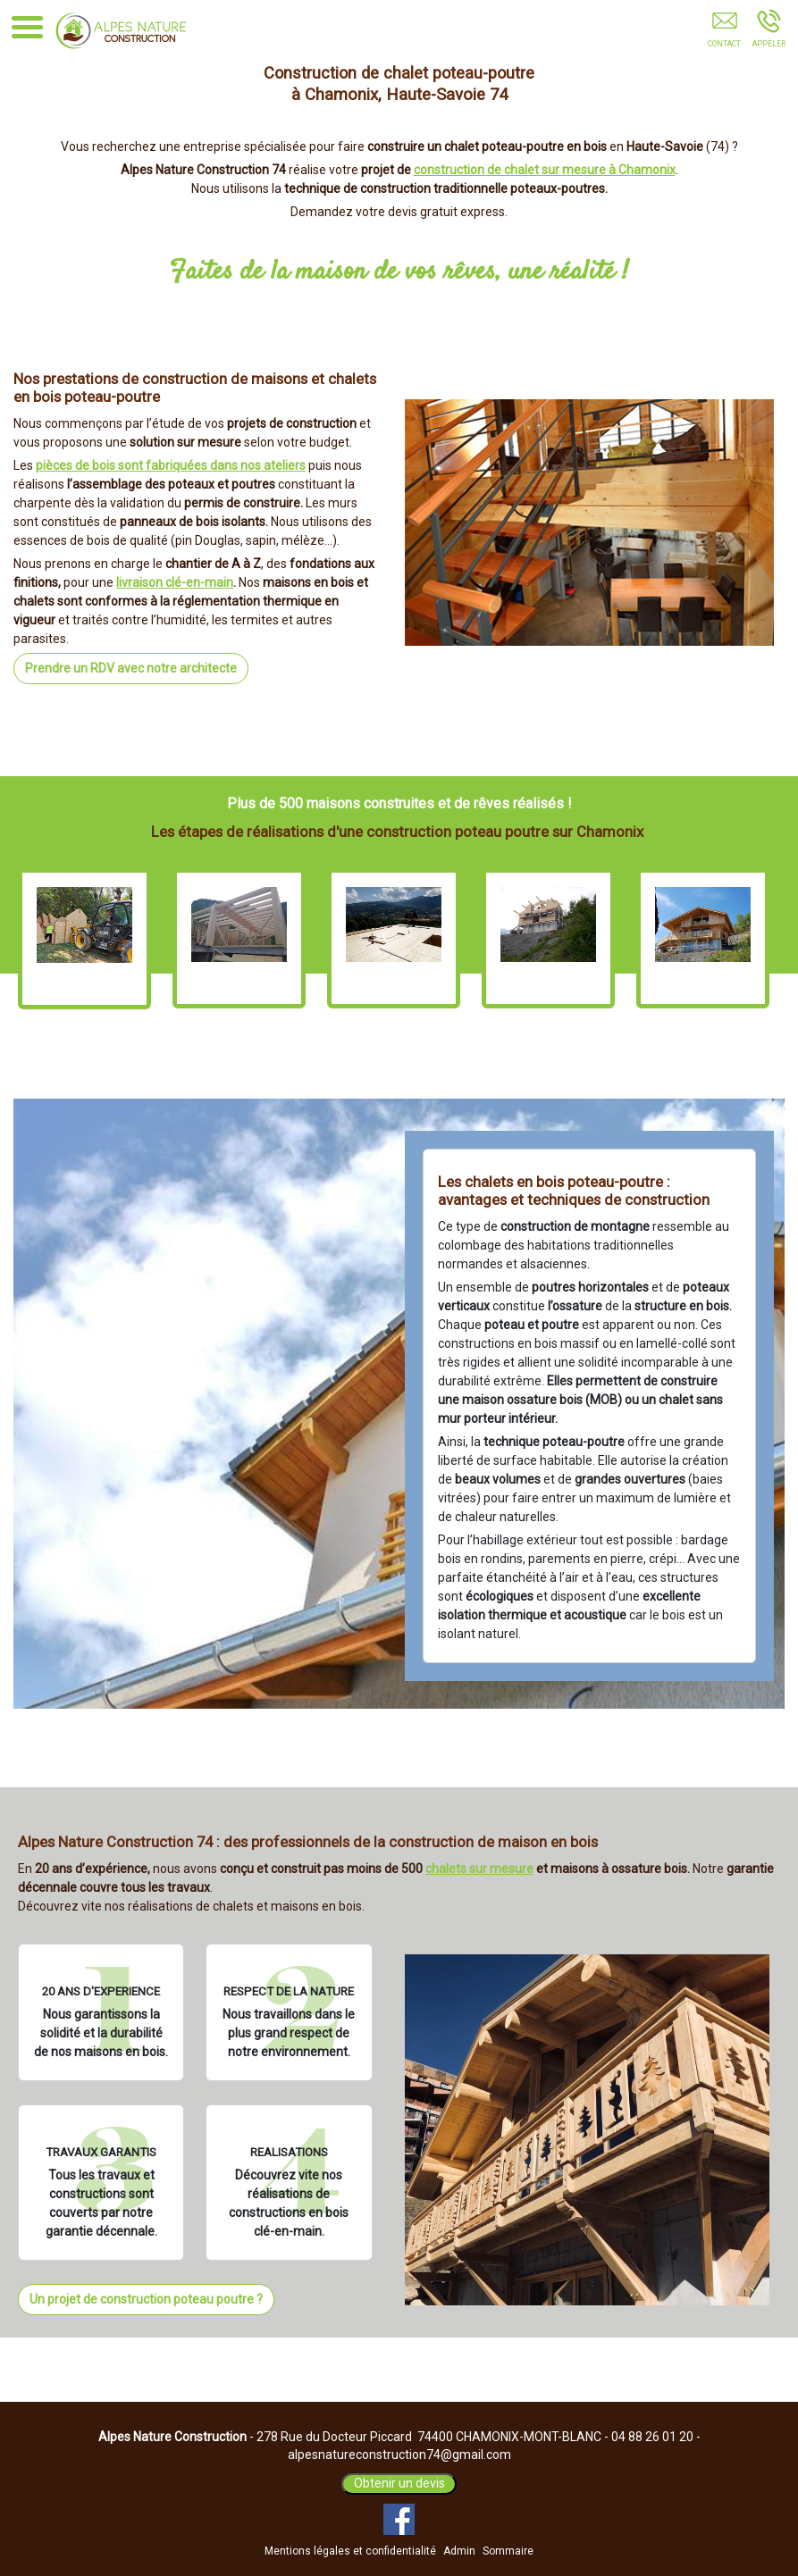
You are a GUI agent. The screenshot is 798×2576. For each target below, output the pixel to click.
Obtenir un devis (399, 2483)
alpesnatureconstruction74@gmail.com (399, 2454)
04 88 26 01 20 (652, 2437)
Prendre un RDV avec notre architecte (131, 668)
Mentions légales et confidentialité (350, 2551)
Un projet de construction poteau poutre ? (146, 2299)
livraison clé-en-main (174, 582)
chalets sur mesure (479, 1868)
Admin (459, 2551)
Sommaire (508, 2551)
